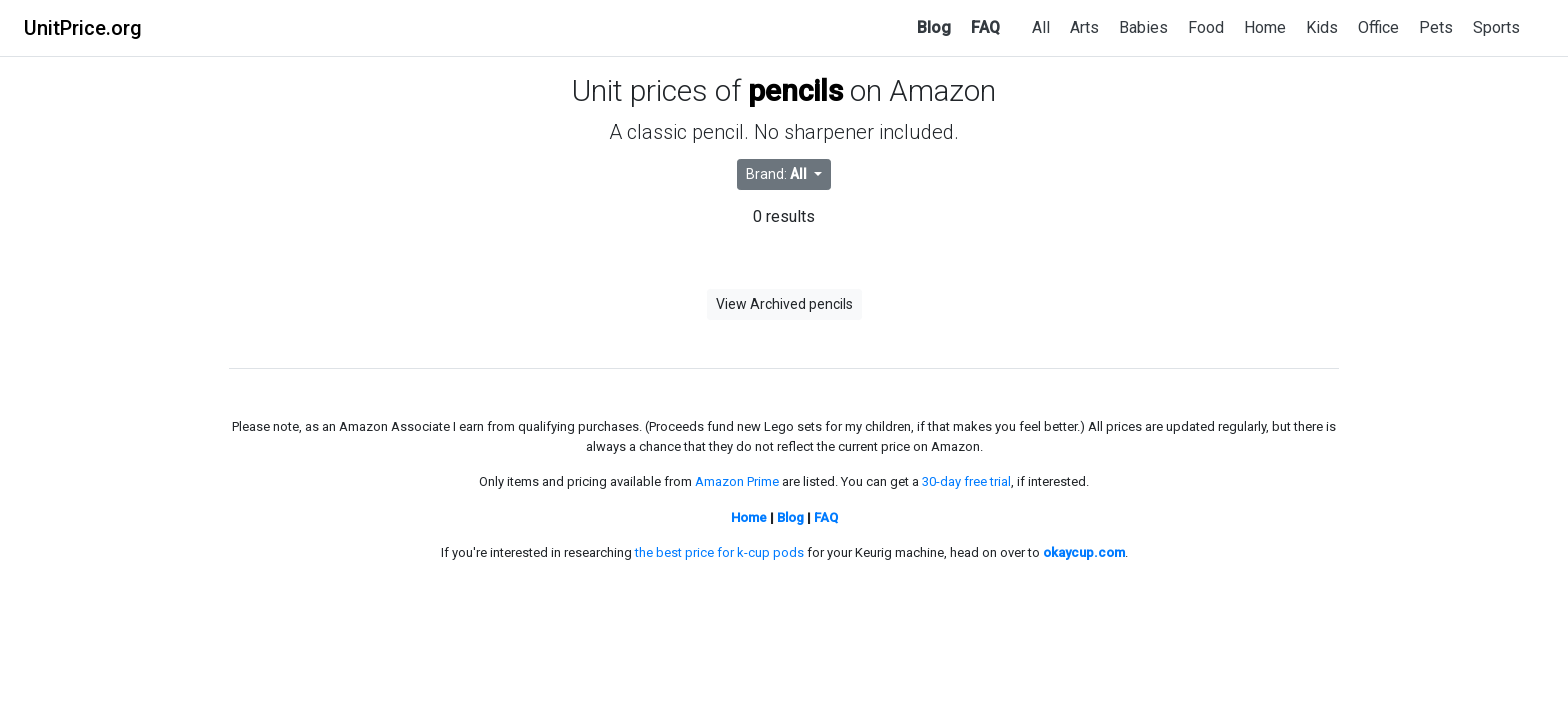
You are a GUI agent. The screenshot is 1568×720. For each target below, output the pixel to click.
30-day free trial (966, 481)
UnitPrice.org (83, 28)
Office (1378, 27)
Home (1265, 27)
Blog (934, 27)
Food (1206, 27)
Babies (1143, 27)
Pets (1436, 27)
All (1041, 27)
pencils (795, 90)
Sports (1496, 27)
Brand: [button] (778, 174)
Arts (1084, 27)
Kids (1322, 27)
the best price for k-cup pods (719, 552)
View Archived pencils (784, 304)
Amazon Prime (737, 481)
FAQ (985, 27)
